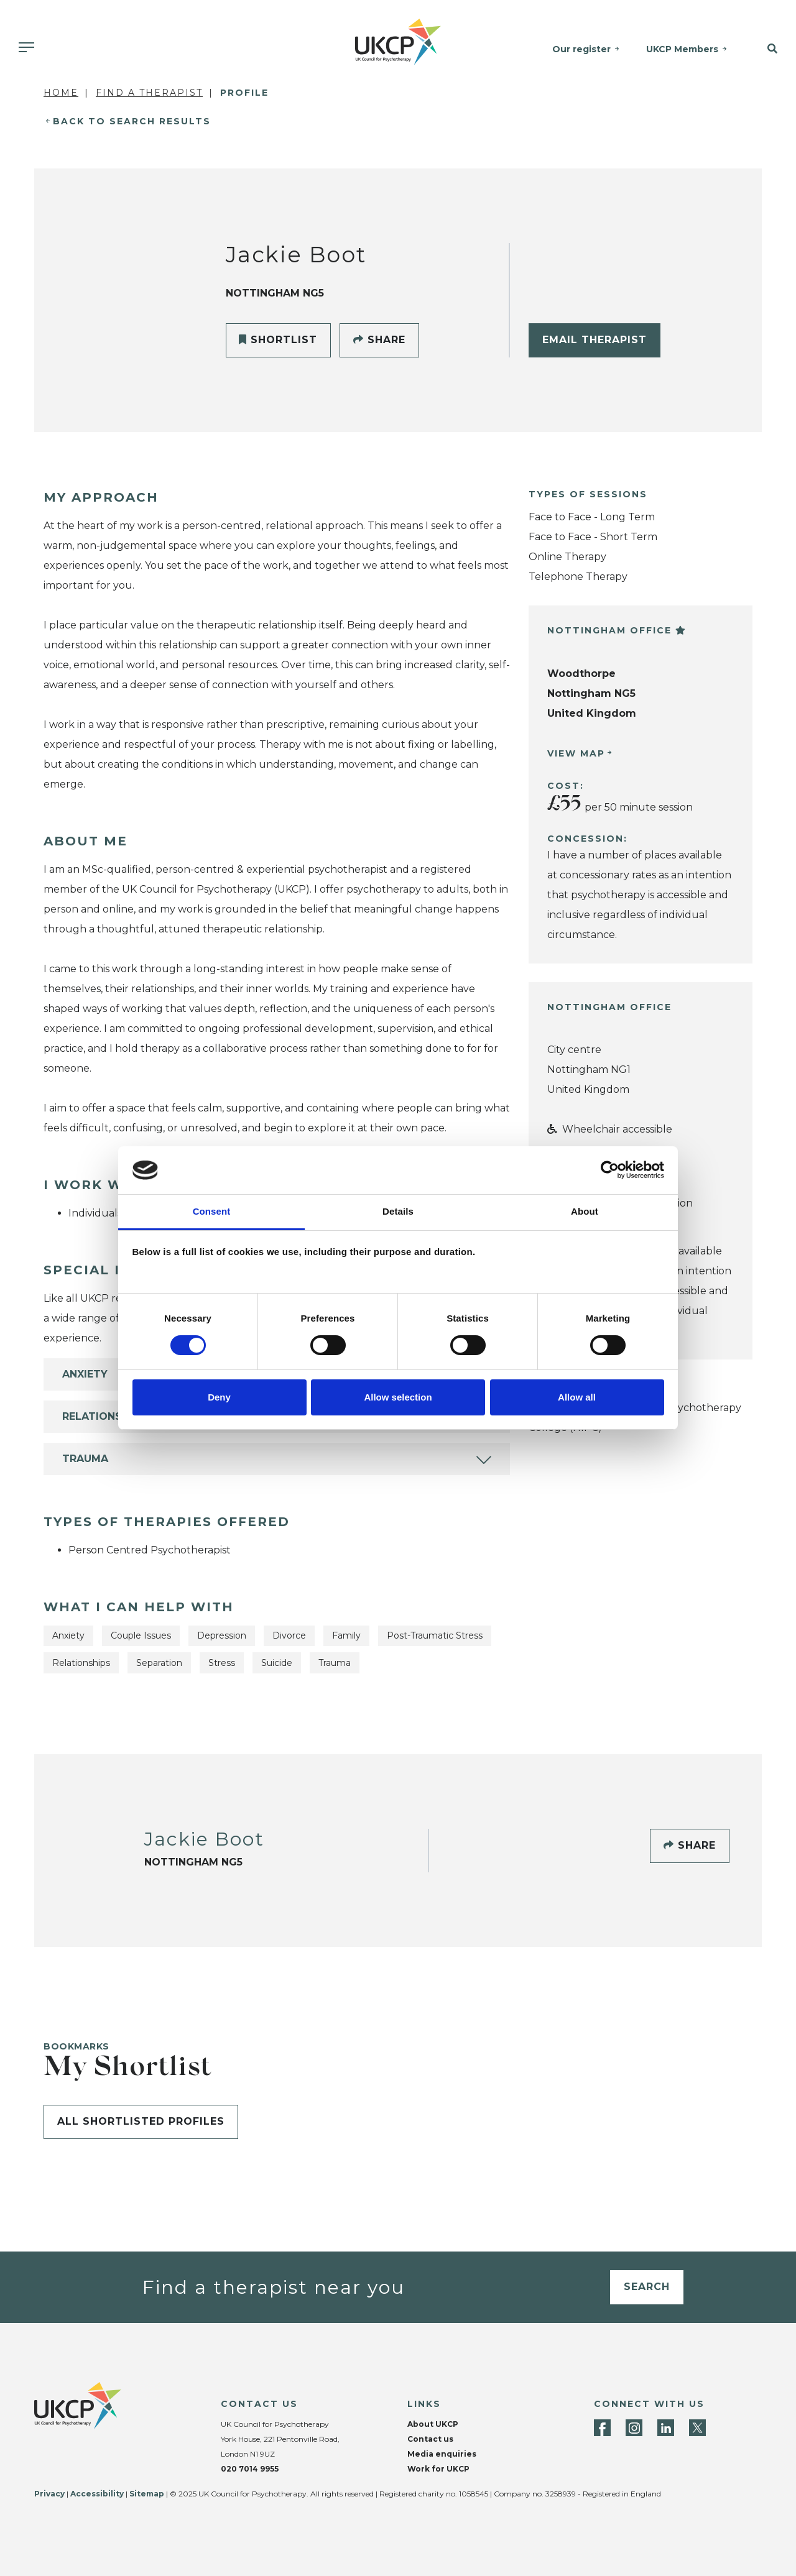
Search (647, 2287)
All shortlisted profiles (140, 2121)
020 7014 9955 (250, 2468)
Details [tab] (398, 1211)
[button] (767, 49)
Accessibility (97, 2493)
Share (379, 340)
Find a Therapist (149, 92)
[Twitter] (697, 2428)
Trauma (85, 1459)
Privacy (49, 2493)
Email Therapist (594, 340)
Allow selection (398, 1397)
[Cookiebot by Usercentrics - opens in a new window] (609, 1170)
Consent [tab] (212, 1211)
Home (61, 92)
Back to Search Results (132, 121)
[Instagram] (634, 2428)
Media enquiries (441, 2454)
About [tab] (584, 1211)
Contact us (430, 2439)
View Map (576, 753)
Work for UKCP (438, 2468)
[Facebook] (602, 2428)
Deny (219, 1397)
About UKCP (432, 2424)
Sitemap (146, 2493)
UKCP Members (682, 49)
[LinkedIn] (665, 2428)
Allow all (577, 1397)
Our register (581, 49)
